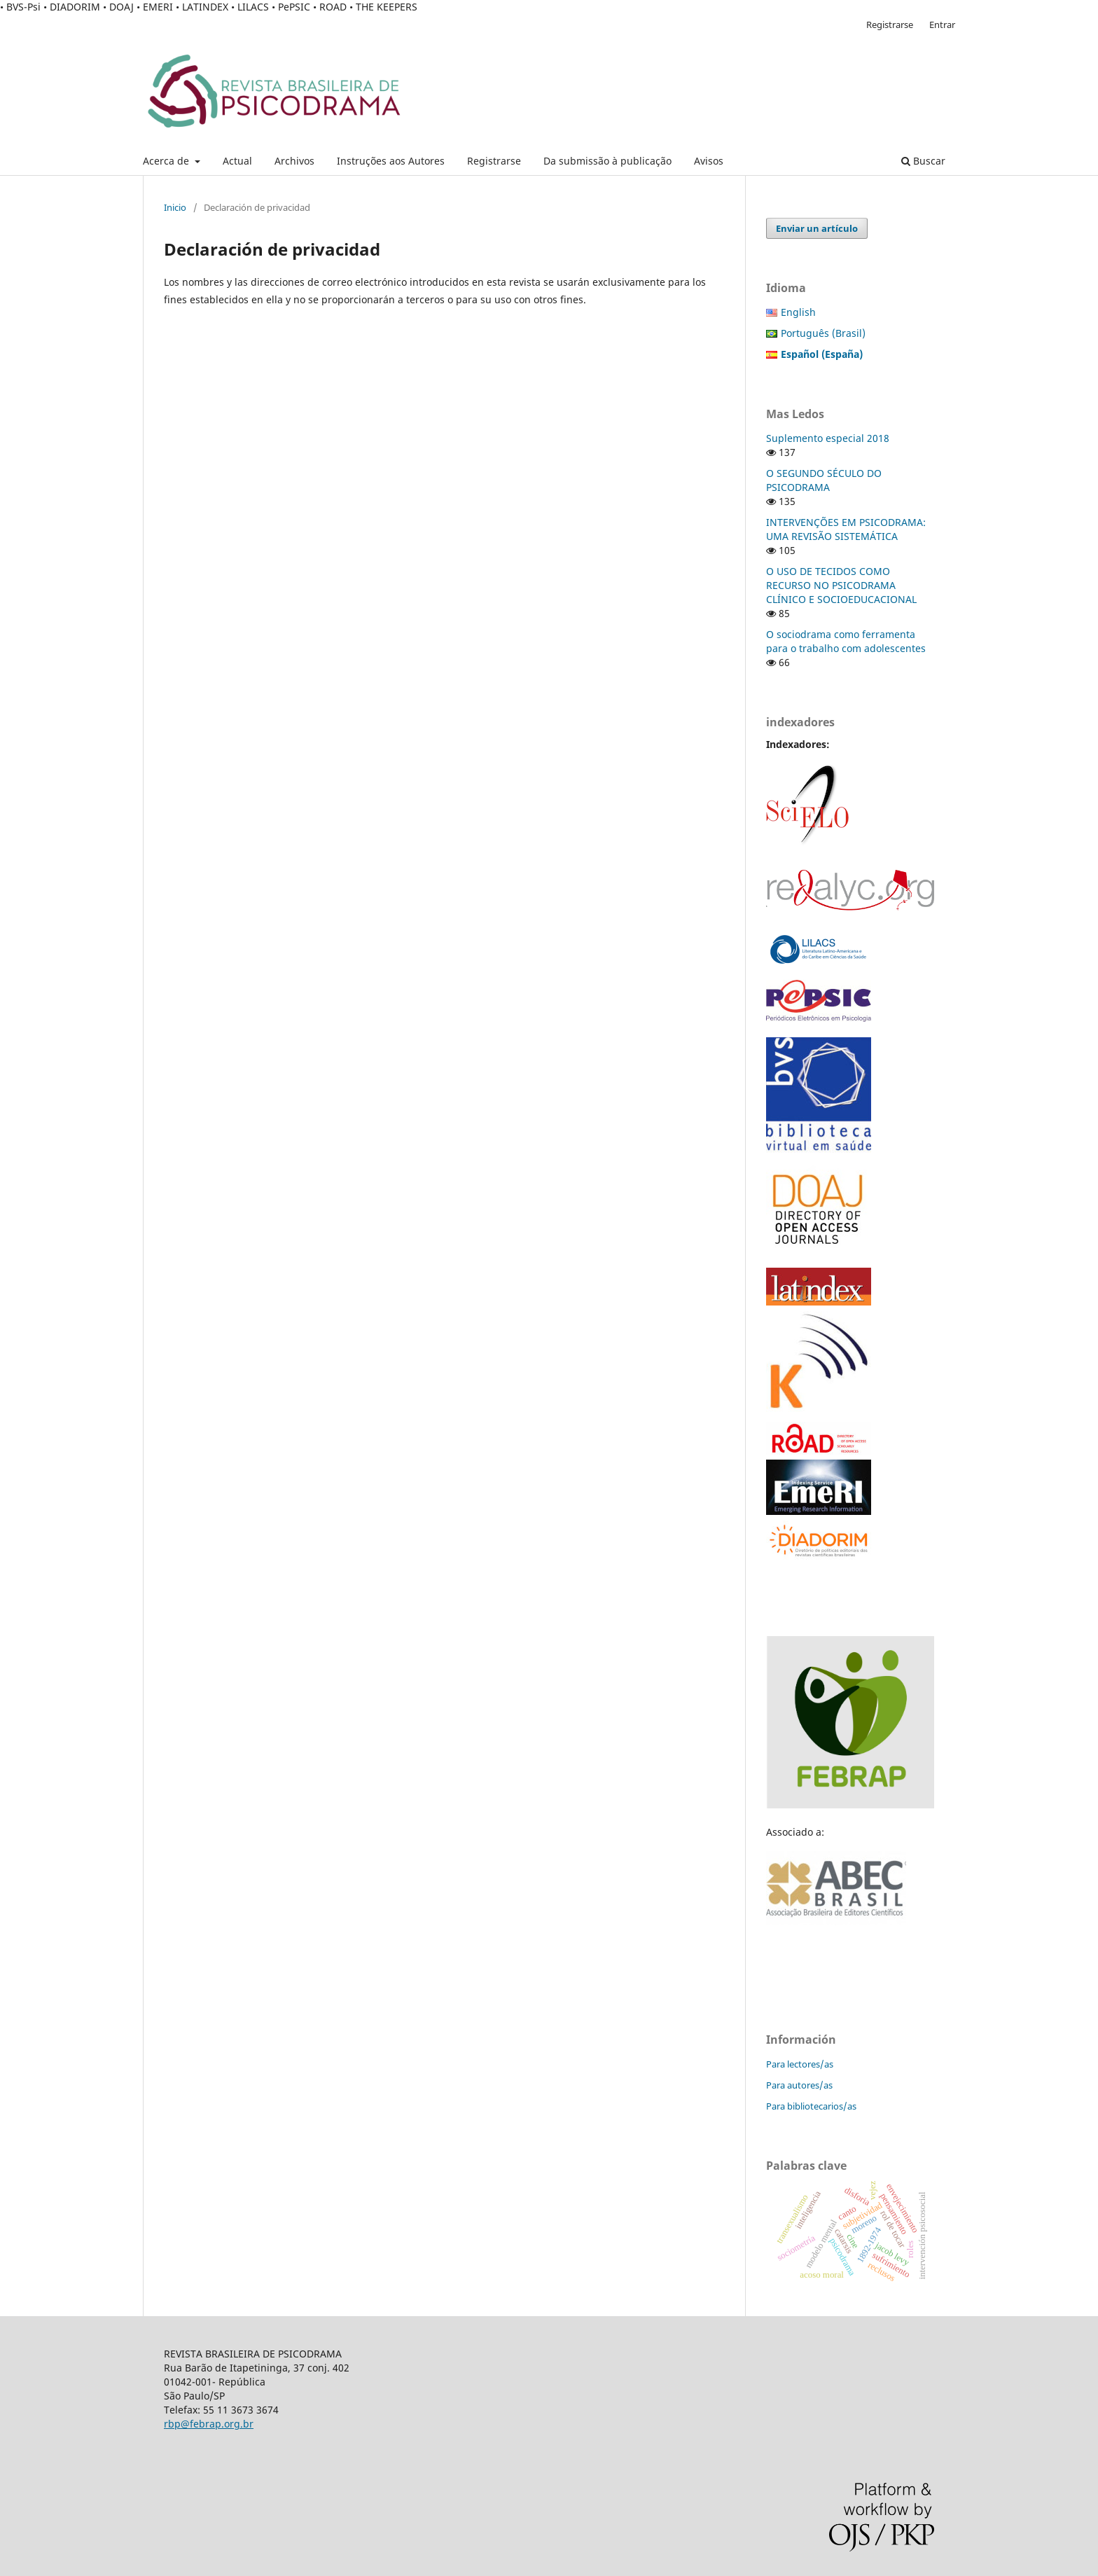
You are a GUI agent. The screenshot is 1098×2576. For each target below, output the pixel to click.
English (798, 312)
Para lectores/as (799, 2064)
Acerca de (167, 160)
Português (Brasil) (823, 333)
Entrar (942, 24)
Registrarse (494, 160)
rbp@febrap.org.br (208, 2423)
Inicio (175, 207)
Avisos (708, 160)
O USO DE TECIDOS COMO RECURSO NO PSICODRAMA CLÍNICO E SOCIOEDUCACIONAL (841, 585)
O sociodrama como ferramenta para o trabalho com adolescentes (846, 641)
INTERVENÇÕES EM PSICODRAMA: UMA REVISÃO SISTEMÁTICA (846, 529)
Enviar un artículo (817, 228)
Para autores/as (799, 2085)
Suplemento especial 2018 (827, 438)
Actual (237, 160)
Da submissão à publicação (607, 160)
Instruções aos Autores (391, 160)
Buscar (923, 160)
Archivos (294, 160)
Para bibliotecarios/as (811, 2106)
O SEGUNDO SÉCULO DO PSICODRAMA (824, 480)
